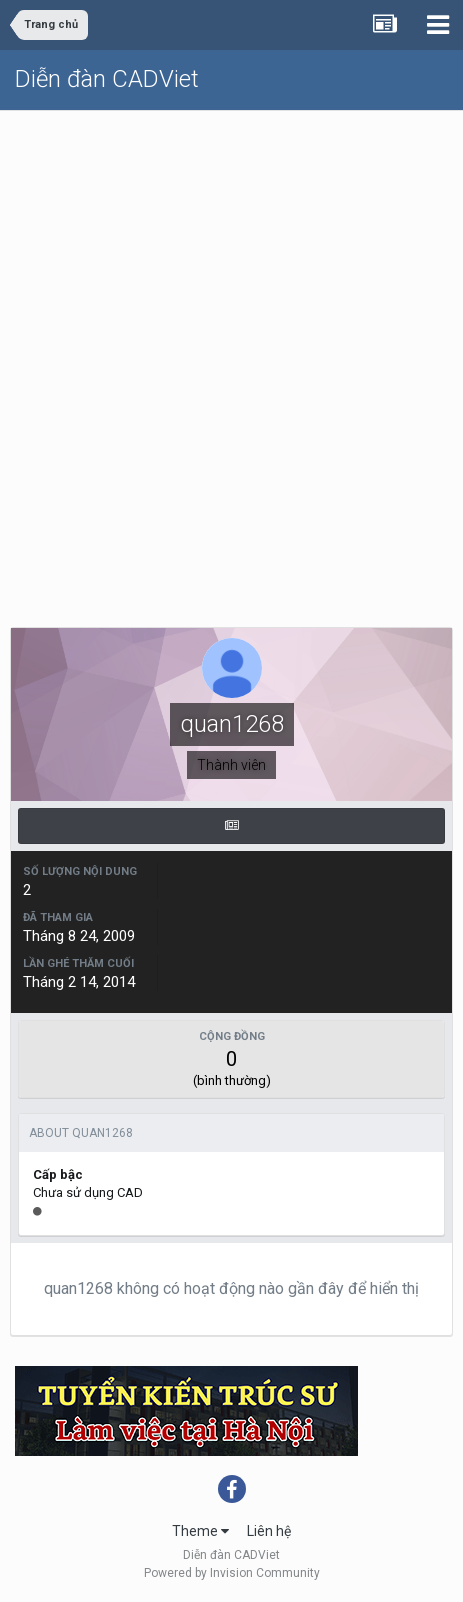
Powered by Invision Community (232, 1573)
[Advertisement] (231, 352)
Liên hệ (269, 1531)
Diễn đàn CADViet (107, 79)
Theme (200, 1531)
